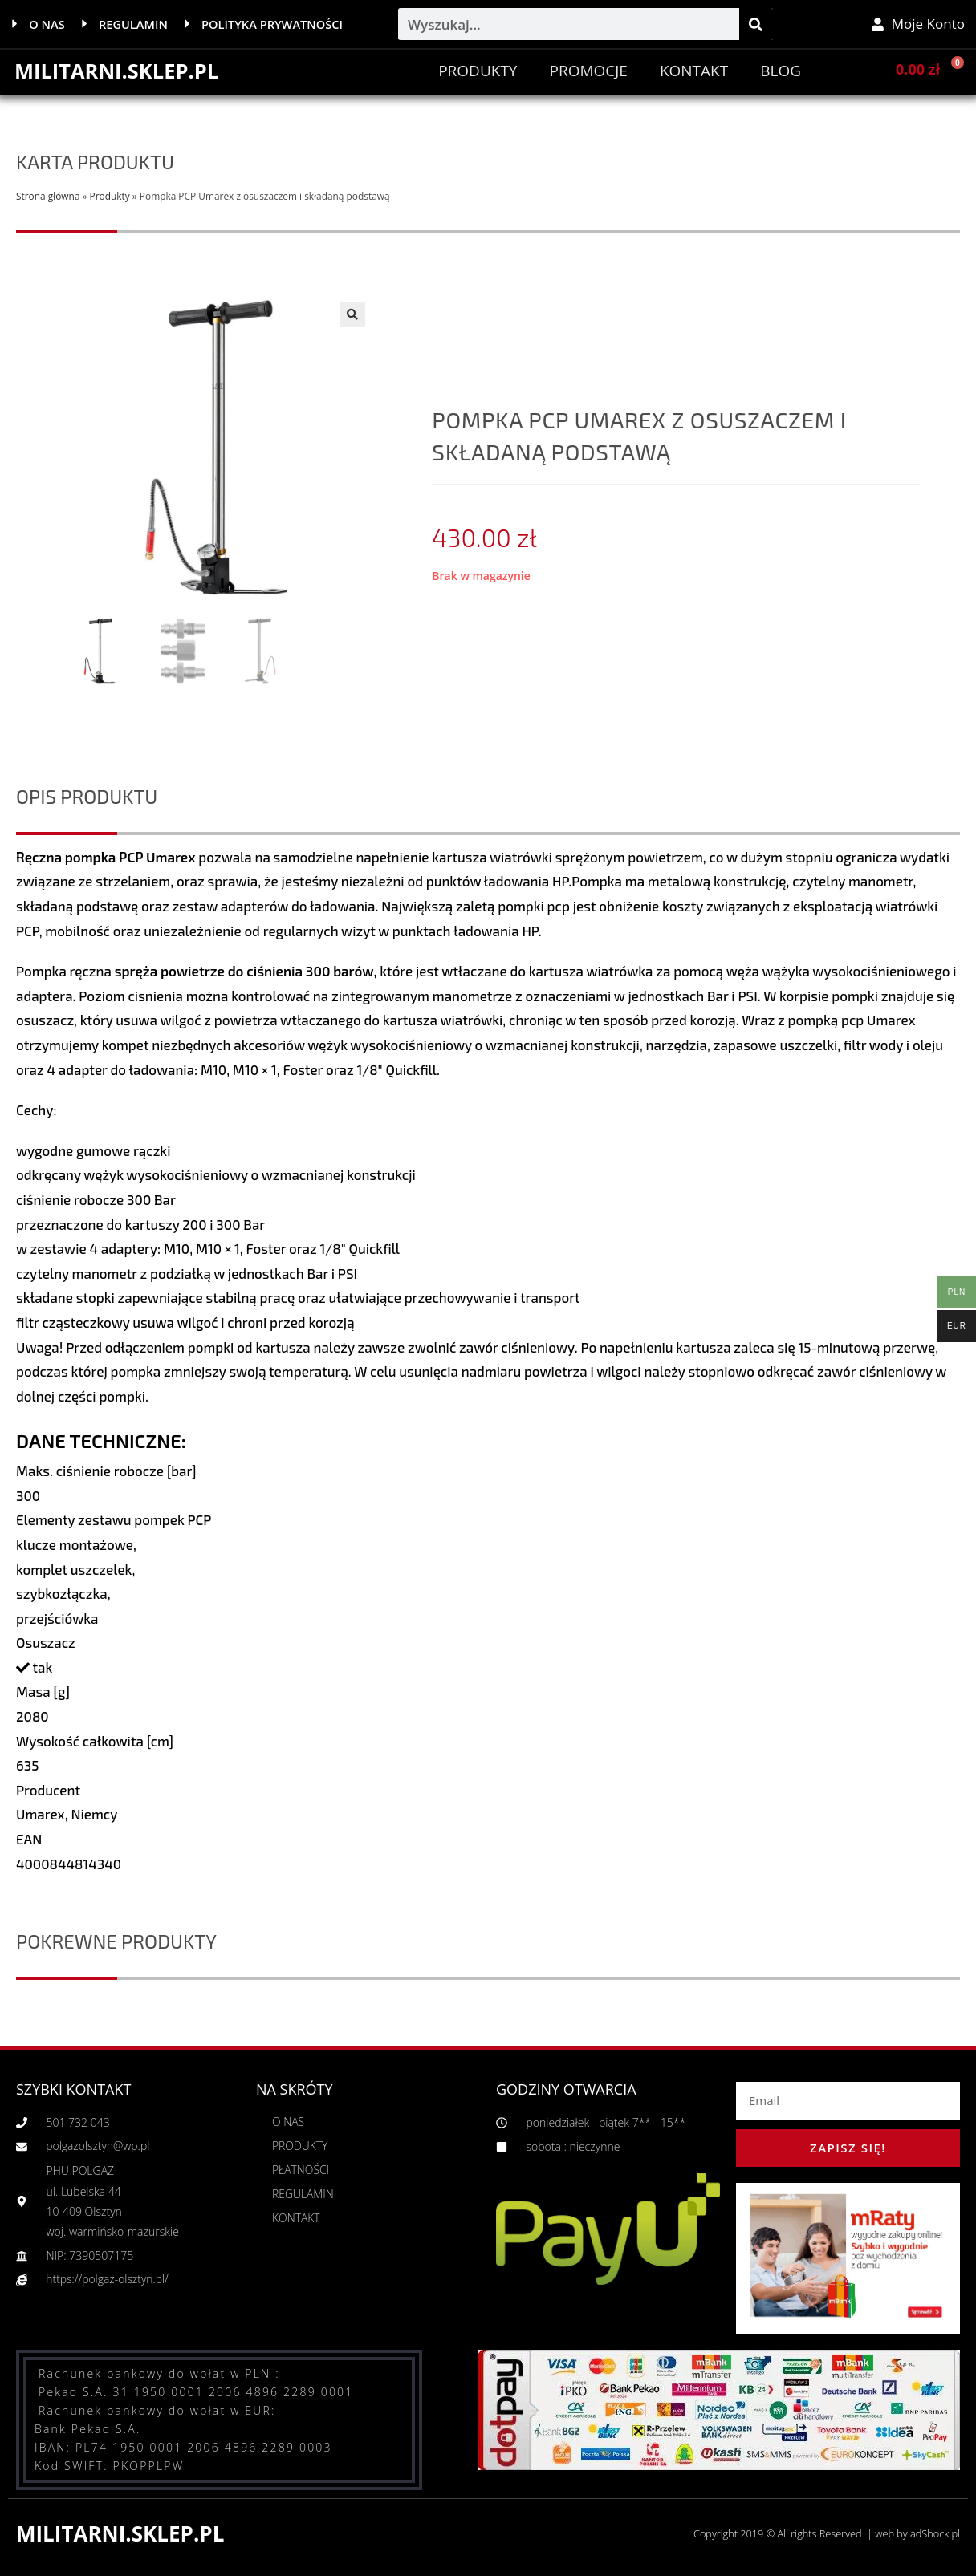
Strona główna (47, 195)
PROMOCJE (588, 70)
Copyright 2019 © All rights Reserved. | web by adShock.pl (824, 2533)
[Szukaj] (756, 24)
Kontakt (694, 70)
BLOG (780, 70)
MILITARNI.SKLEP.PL (118, 70)
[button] (352, 314)
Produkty (477, 70)
